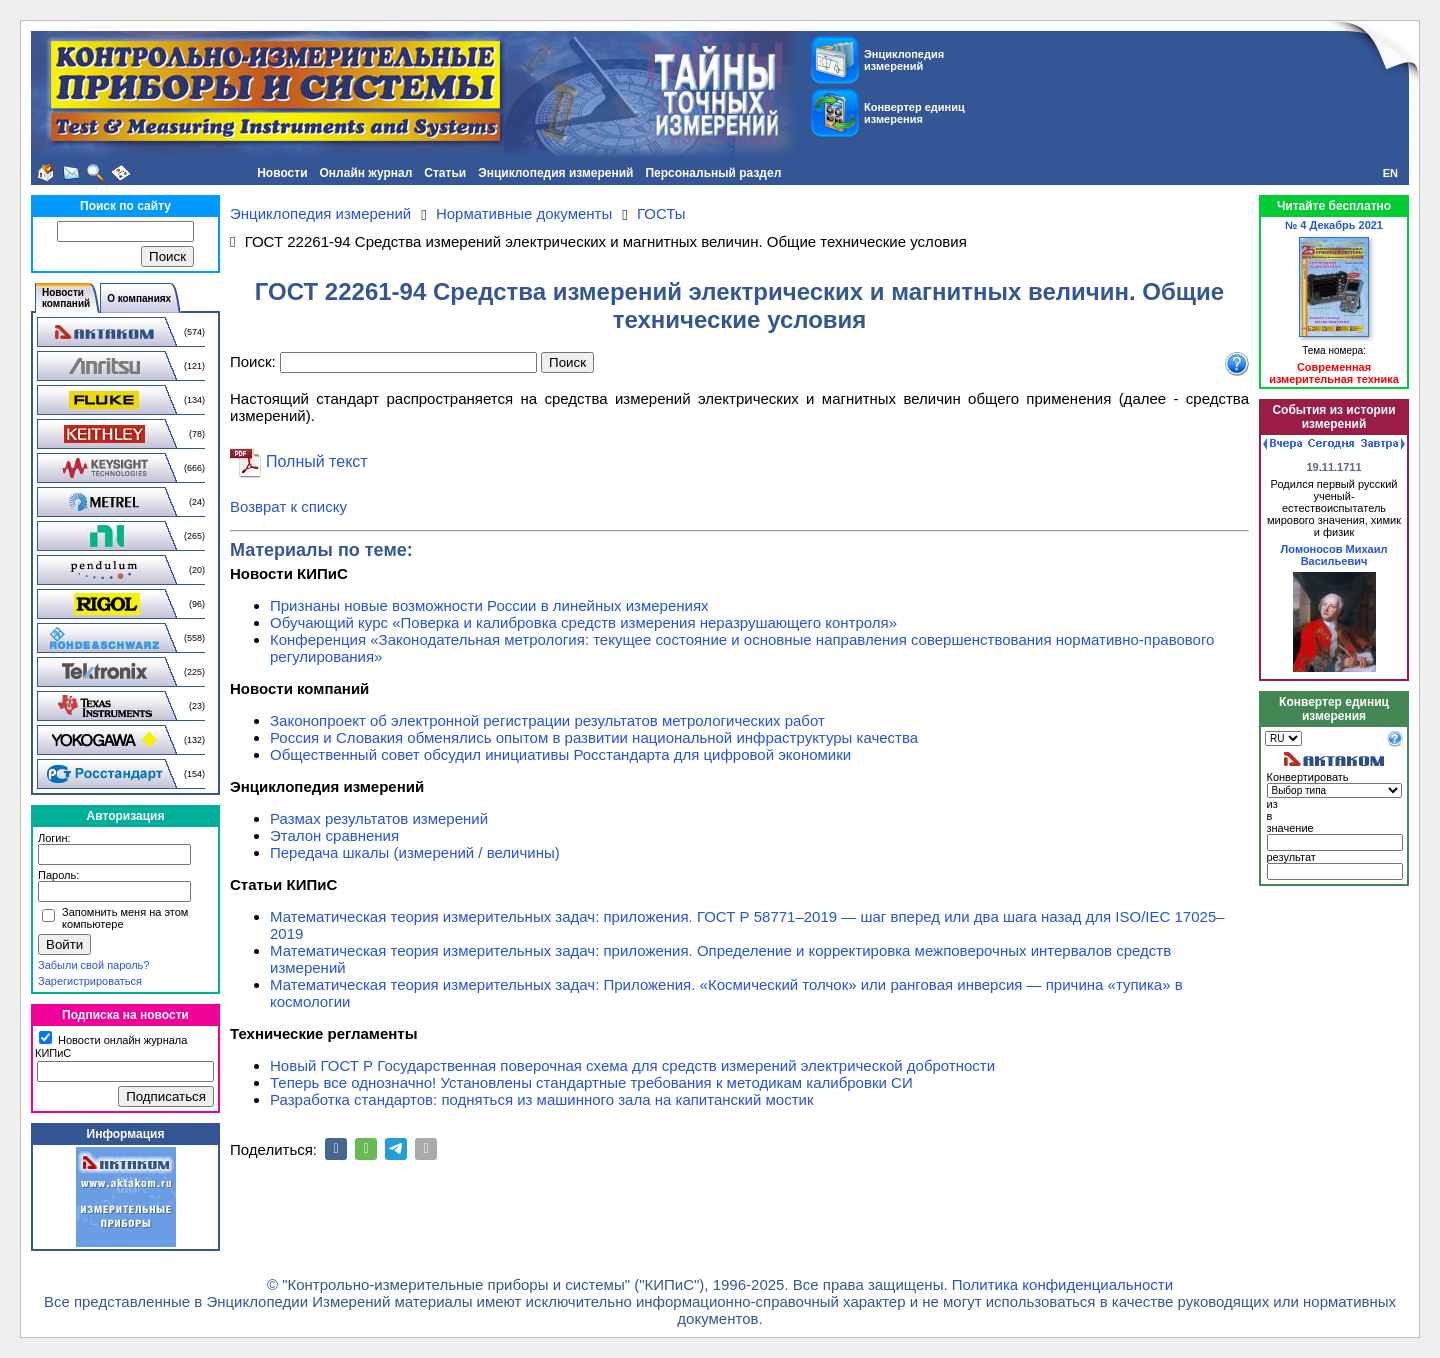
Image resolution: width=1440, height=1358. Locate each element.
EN (1390, 173)
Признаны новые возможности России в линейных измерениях (489, 605)
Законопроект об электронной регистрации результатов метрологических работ (547, 720)
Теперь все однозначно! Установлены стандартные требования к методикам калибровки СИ (591, 1082)
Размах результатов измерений (379, 818)
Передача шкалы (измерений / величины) (415, 852)
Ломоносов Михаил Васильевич (1334, 555)
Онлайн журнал (366, 173)
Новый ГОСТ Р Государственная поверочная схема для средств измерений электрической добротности (632, 1065)
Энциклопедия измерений (555, 173)
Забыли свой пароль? (93, 965)
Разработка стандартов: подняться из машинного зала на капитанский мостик (542, 1099)
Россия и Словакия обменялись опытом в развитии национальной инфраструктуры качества (594, 737)
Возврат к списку (288, 506)
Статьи (445, 173)
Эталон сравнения (334, 835)
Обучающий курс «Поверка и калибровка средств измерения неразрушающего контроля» (583, 622)
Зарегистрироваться (90, 981)
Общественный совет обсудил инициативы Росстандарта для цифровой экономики (560, 754)
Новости (282, 173)
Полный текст (317, 461)
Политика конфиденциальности (1062, 1284)
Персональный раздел (713, 173)
